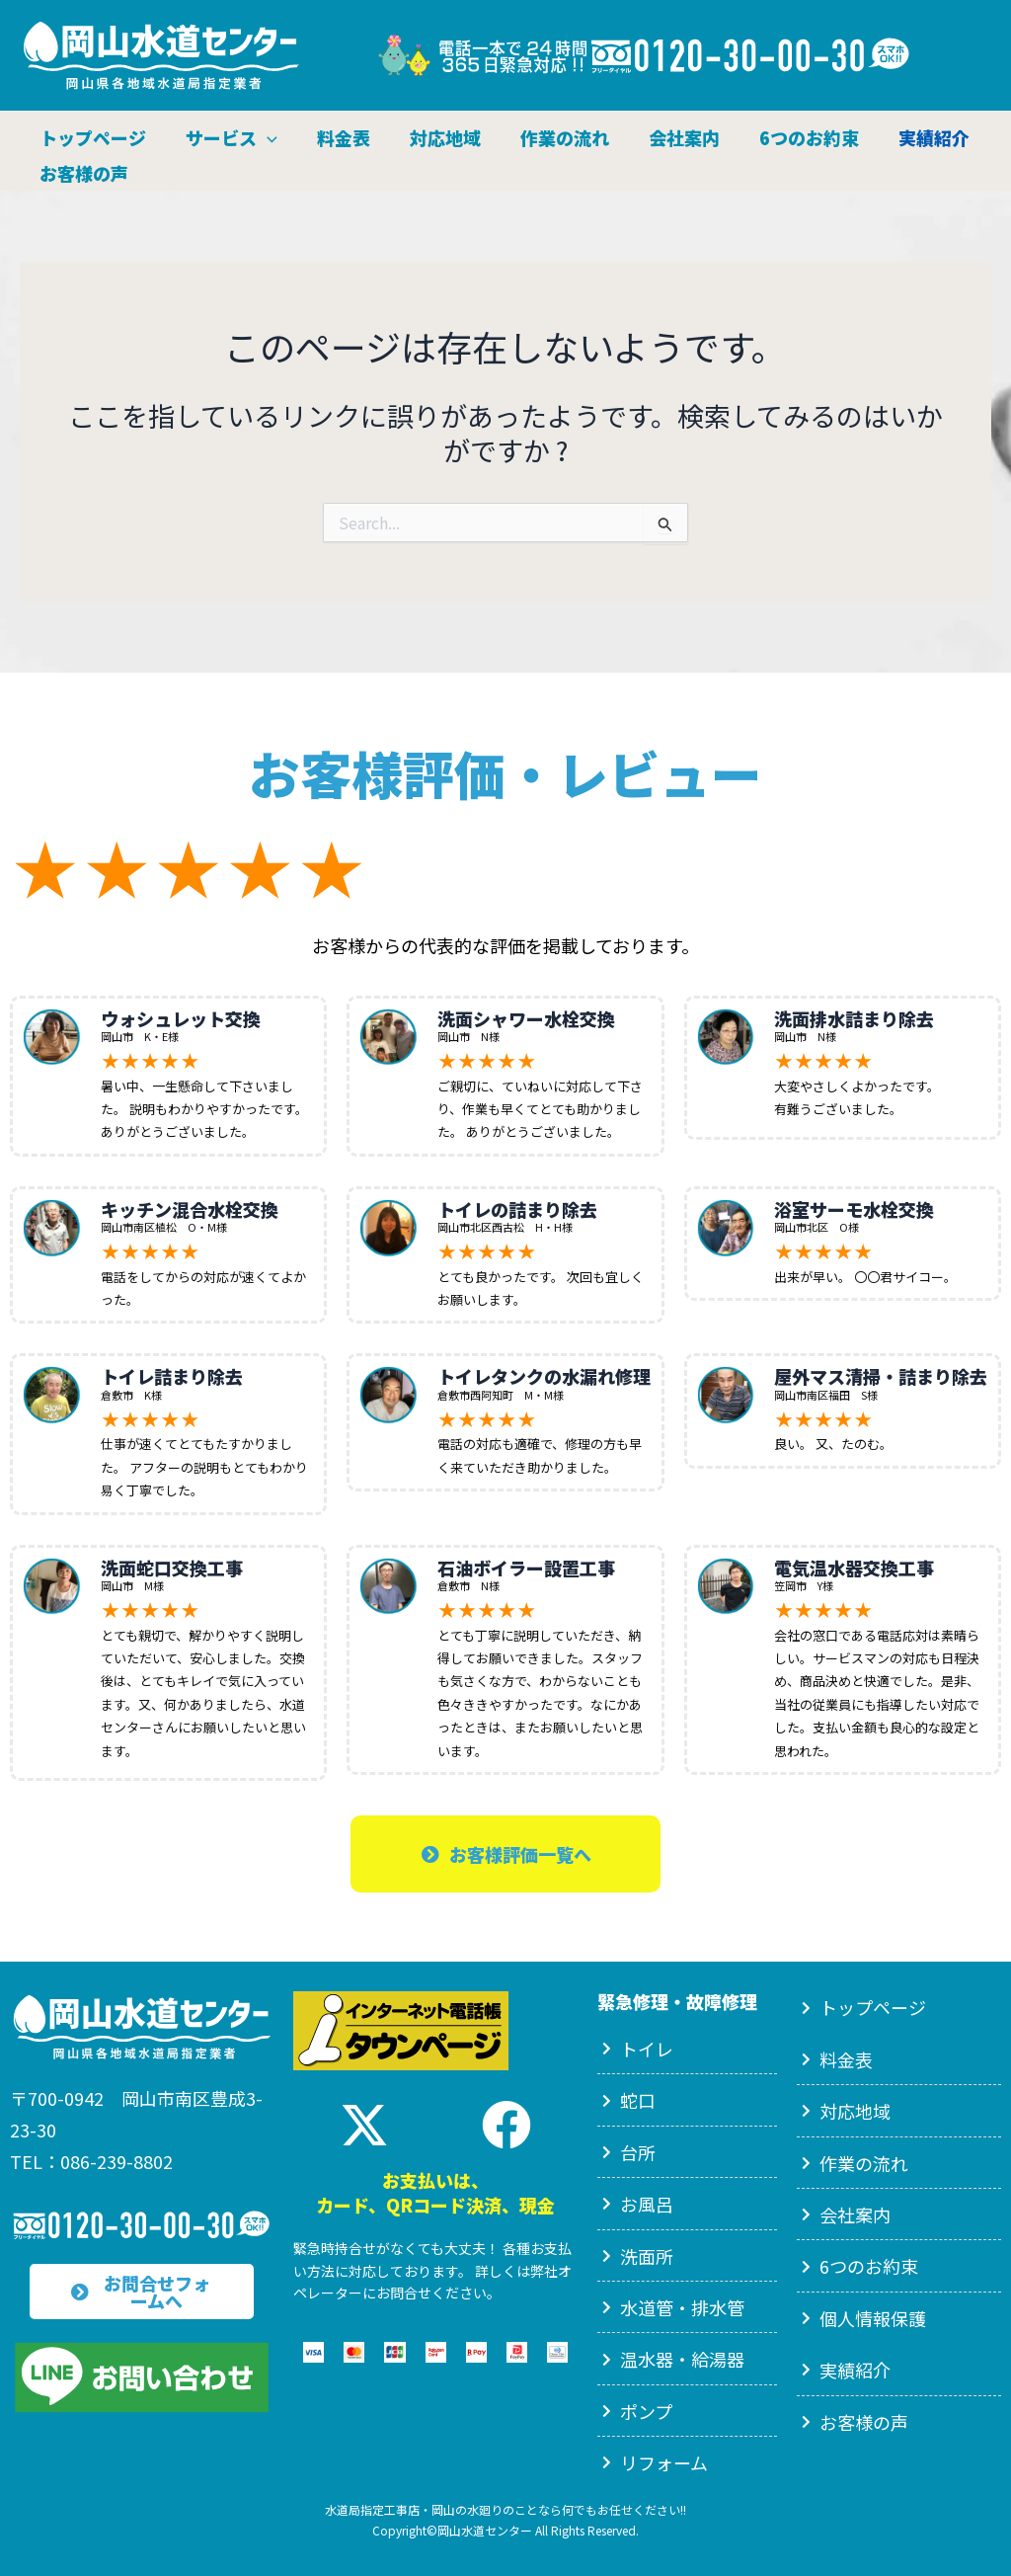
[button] (270, 132)
